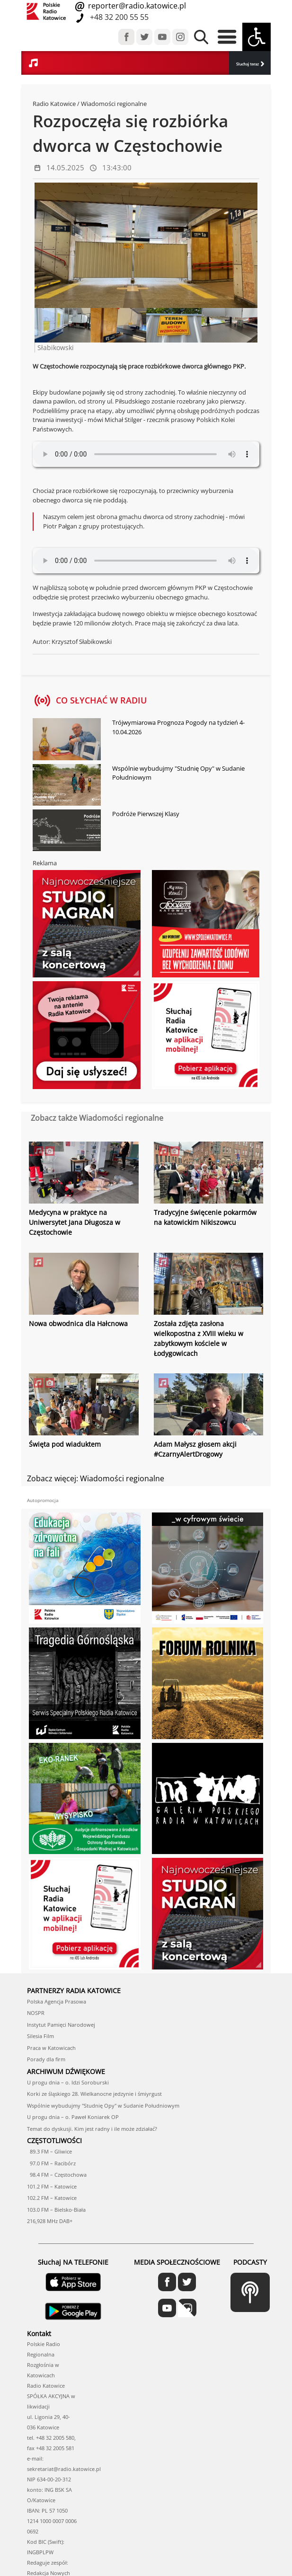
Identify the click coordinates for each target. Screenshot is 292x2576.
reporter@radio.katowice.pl (136, 5)
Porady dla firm (46, 2058)
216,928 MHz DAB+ (49, 2220)
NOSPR (35, 2012)
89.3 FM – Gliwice (49, 2150)
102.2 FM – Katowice (52, 2197)
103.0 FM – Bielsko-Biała (56, 2208)
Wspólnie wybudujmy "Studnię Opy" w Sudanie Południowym (178, 773)
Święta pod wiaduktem (65, 1443)
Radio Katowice (54, 103)
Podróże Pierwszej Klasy (145, 813)
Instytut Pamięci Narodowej (61, 2023)
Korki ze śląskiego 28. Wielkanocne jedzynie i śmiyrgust (94, 2093)
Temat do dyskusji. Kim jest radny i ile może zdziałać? (92, 2127)
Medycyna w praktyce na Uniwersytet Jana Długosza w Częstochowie (74, 1222)
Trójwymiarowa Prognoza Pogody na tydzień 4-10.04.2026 (178, 727)
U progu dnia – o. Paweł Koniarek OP (73, 2116)
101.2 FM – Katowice (52, 2185)
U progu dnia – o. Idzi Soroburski (68, 2081)
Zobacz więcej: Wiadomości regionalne (95, 1477)
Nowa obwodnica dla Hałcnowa (78, 1323)
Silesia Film (40, 2035)
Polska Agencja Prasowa (56, 2000)
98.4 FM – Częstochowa (57, 2174)
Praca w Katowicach (51, 2046)
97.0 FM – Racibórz (51, 2162)
